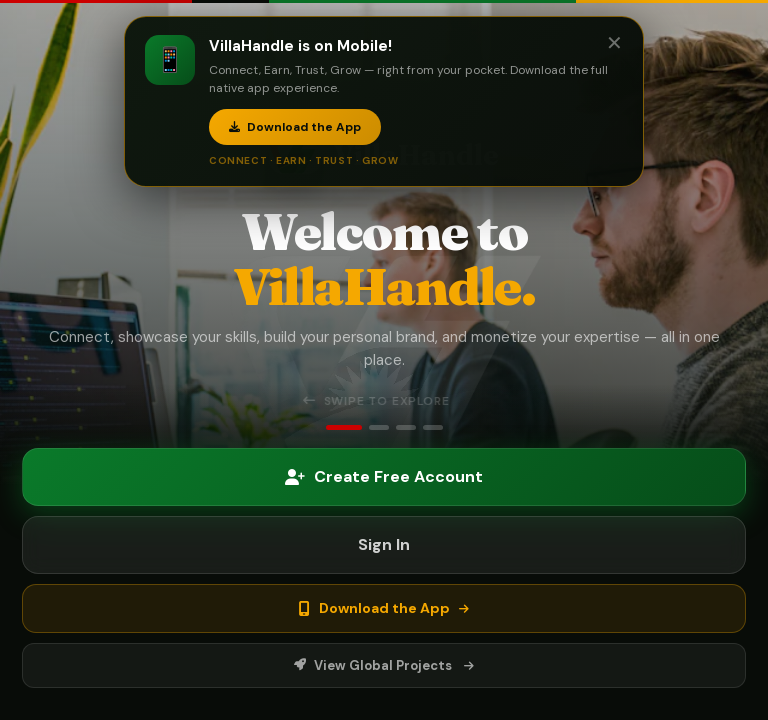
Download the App (295, 127)
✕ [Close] (614, 43)
